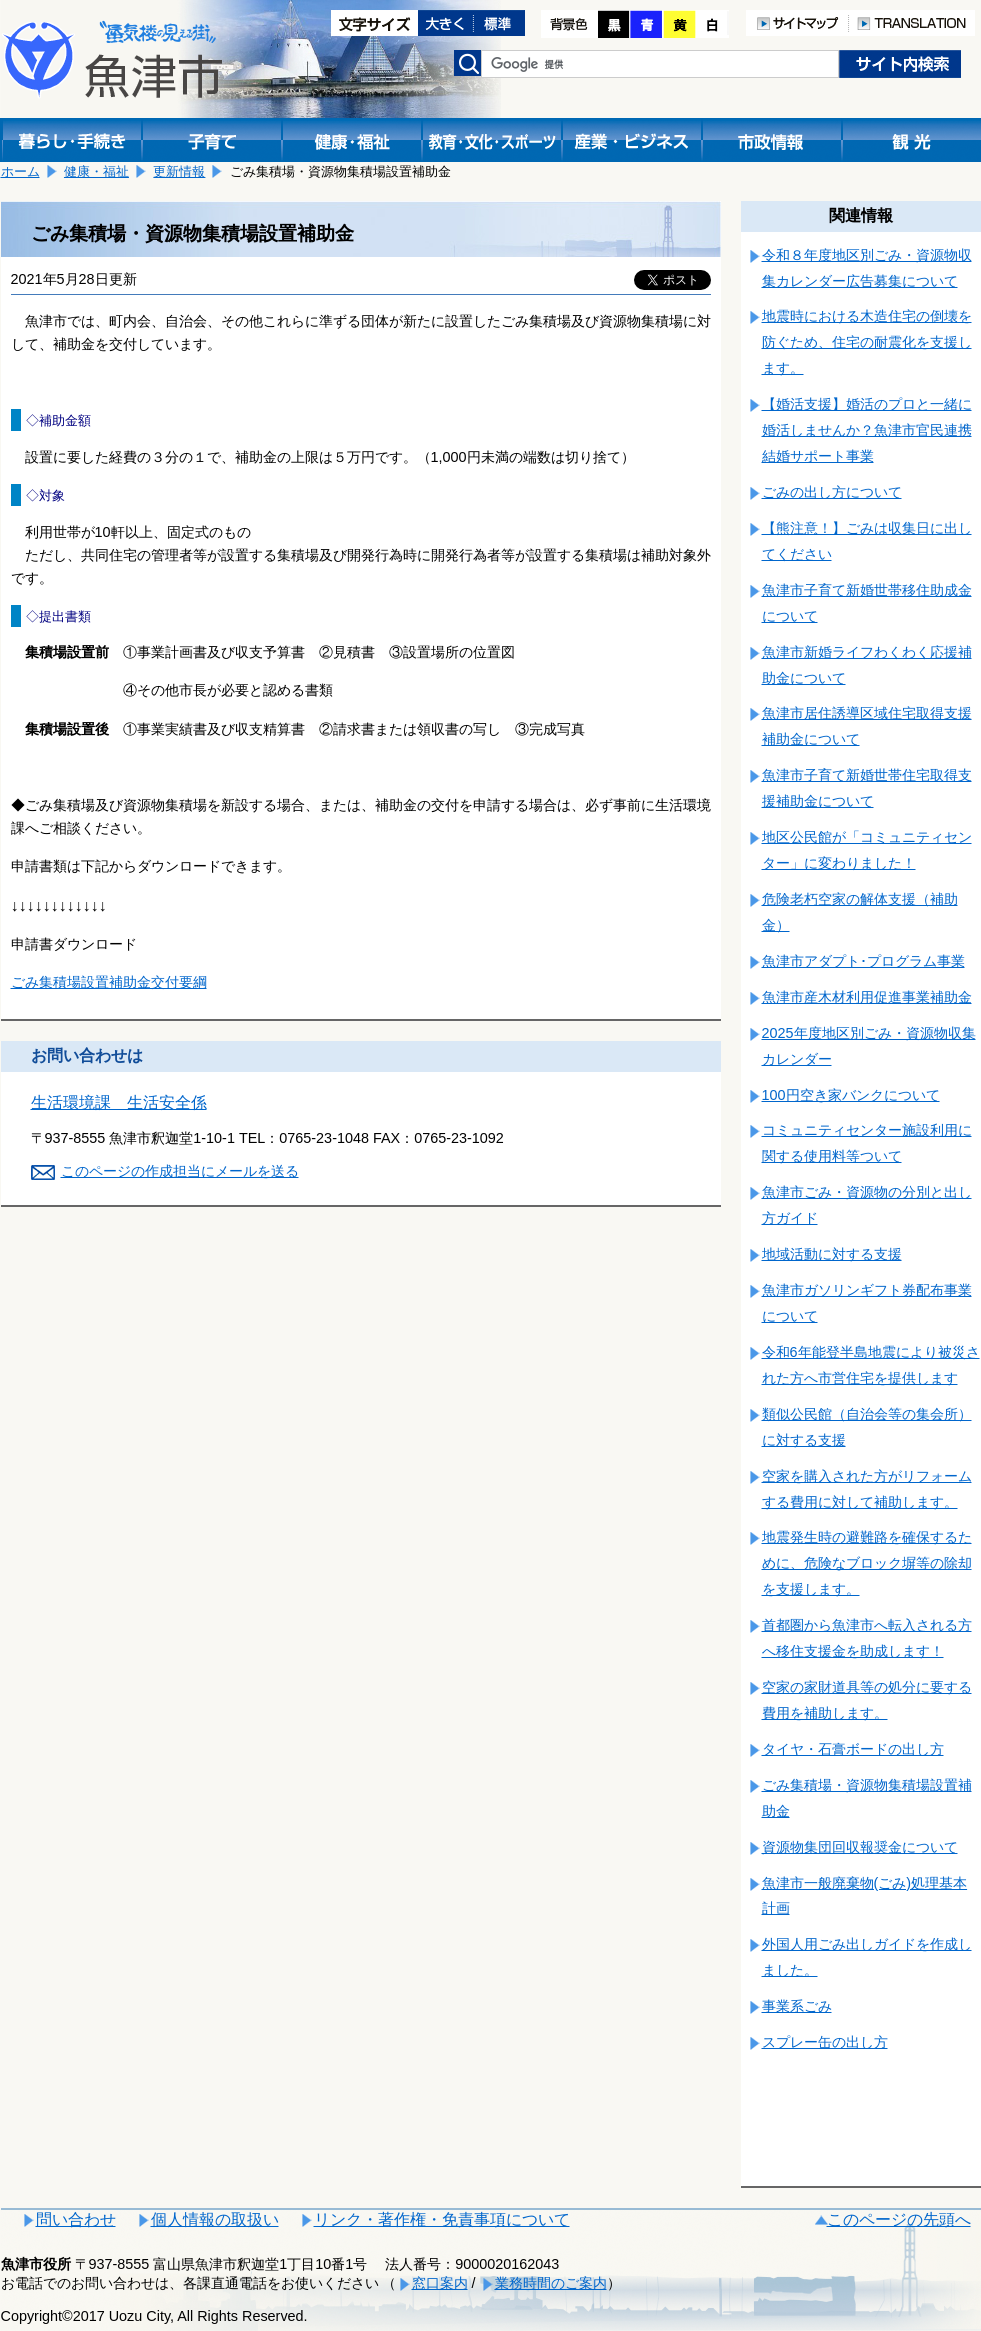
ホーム (20, 171)
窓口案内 (440, 2283)
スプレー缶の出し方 (825, 2042)
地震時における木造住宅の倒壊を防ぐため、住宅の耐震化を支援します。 (867, 342)
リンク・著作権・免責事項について (442, 2219)
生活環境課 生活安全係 (119, 1102)
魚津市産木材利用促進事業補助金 (867, 997)
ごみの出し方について (832, 492)
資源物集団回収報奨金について (860, 1847)
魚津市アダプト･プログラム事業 (863, 961)
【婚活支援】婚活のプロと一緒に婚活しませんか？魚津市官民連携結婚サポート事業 (867, 430)
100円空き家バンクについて (851, 1095)
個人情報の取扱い (215, 2219)
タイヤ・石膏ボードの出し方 (853, 1749)
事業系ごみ (797, 2006)
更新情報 (179, 171)
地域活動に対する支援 (832, 1254)
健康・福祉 (96, 171)
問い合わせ (76, 2219)
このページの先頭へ (899, 2219)
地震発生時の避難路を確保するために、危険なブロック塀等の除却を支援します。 (867, 1563)
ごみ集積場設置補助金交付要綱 (109, 982)
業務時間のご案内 (551, 2283)
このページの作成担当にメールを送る (180, 1171)
